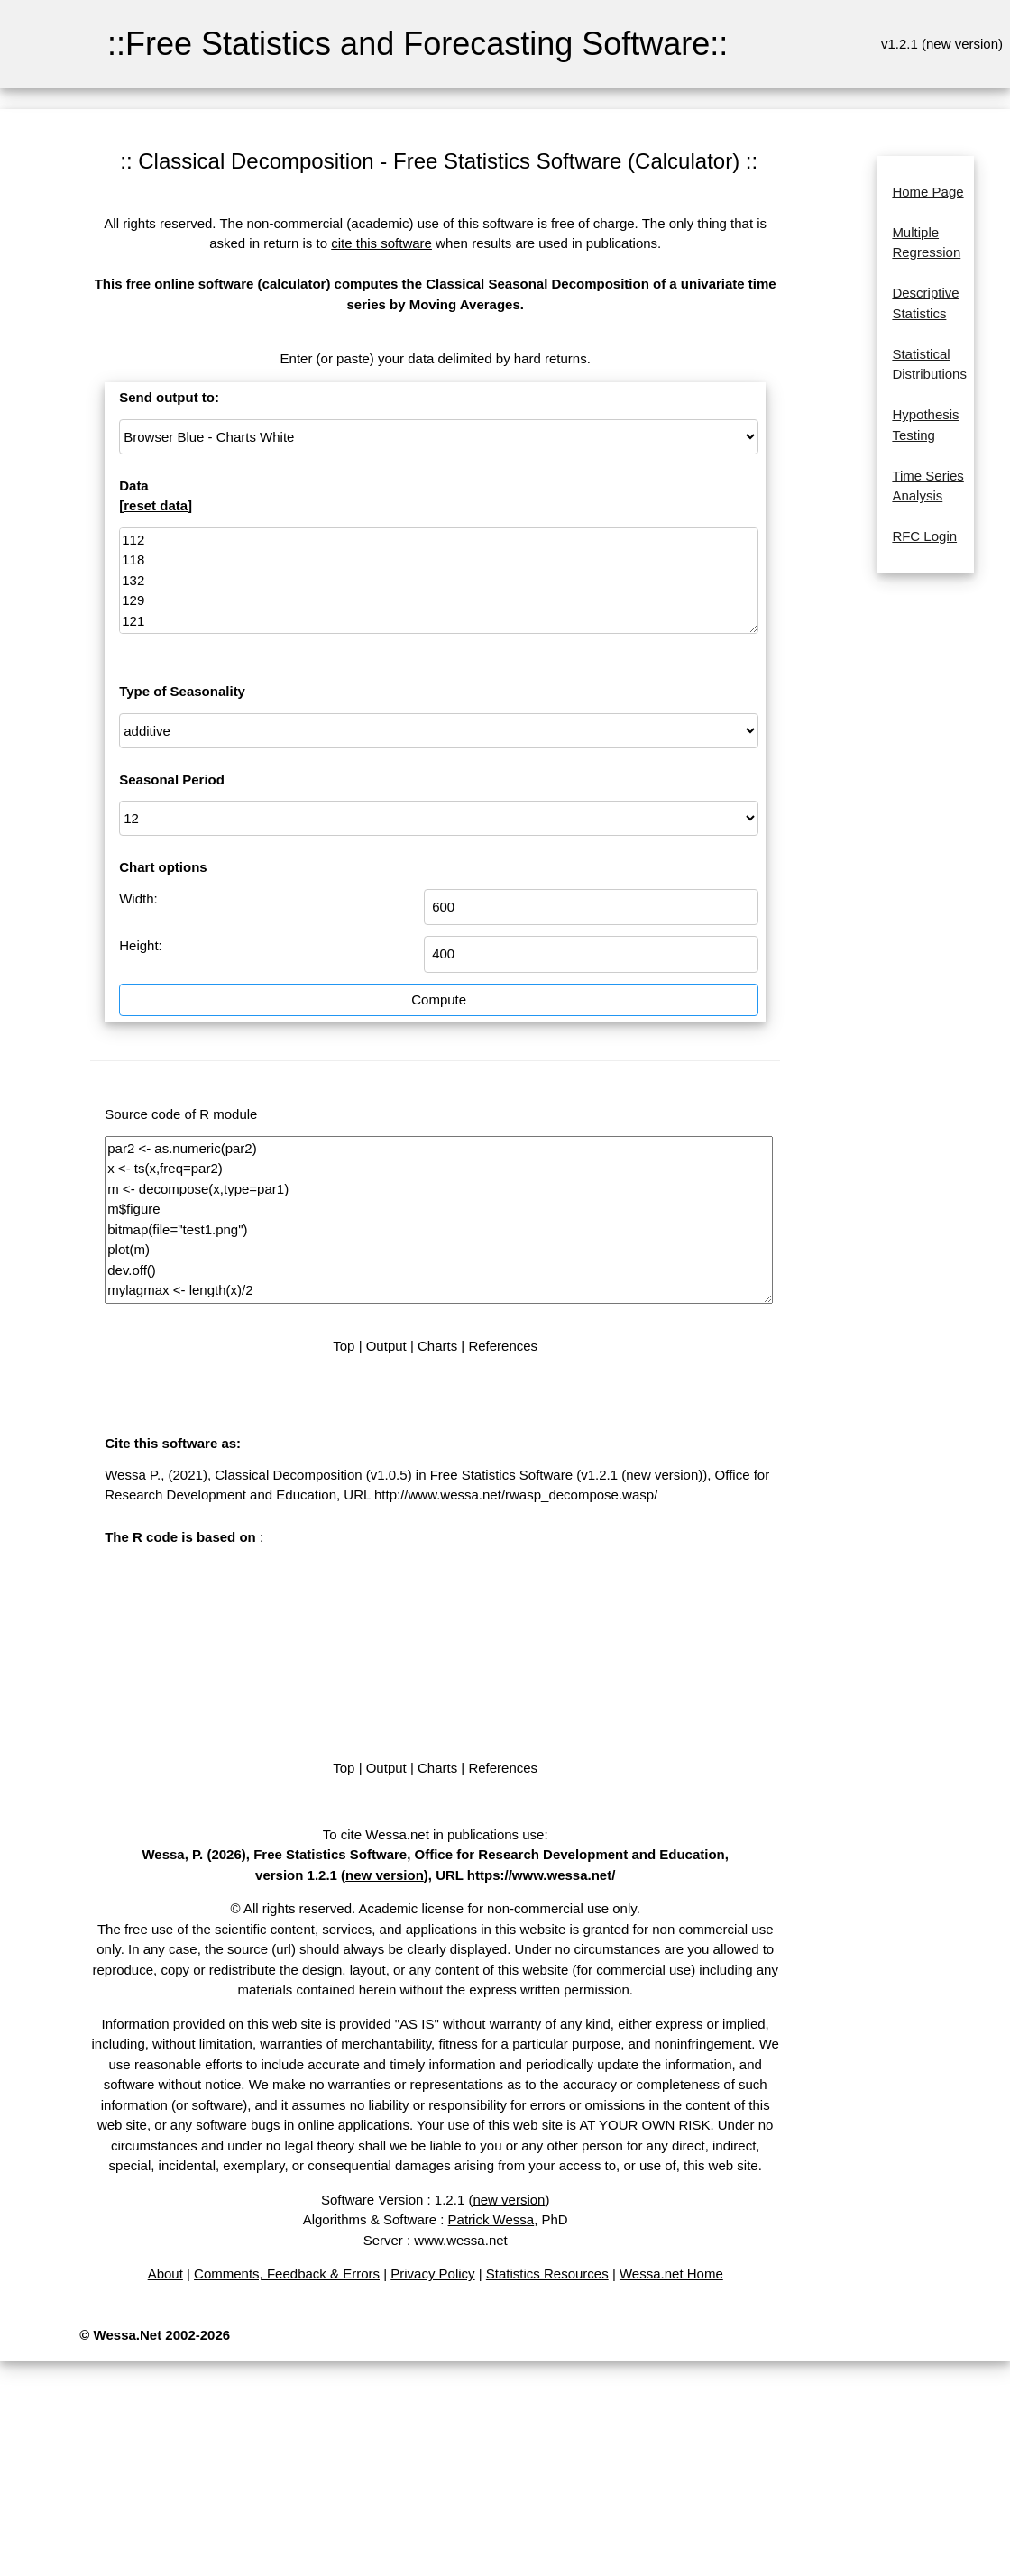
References (502, 1345)
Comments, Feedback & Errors (287, 2273)
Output (386, 1345)
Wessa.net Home (671, 2273)
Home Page (927, 191)
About (165, 2273)
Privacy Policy (432, 2273)
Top (343, 1345)
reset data (156, 505)
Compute (438, 999)
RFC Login (924, 536)
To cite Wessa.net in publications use (434, 1834)
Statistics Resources (547, 2273)
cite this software (381, 243)
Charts (437, 1345)
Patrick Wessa (491, 2219)
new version (962, 43)
